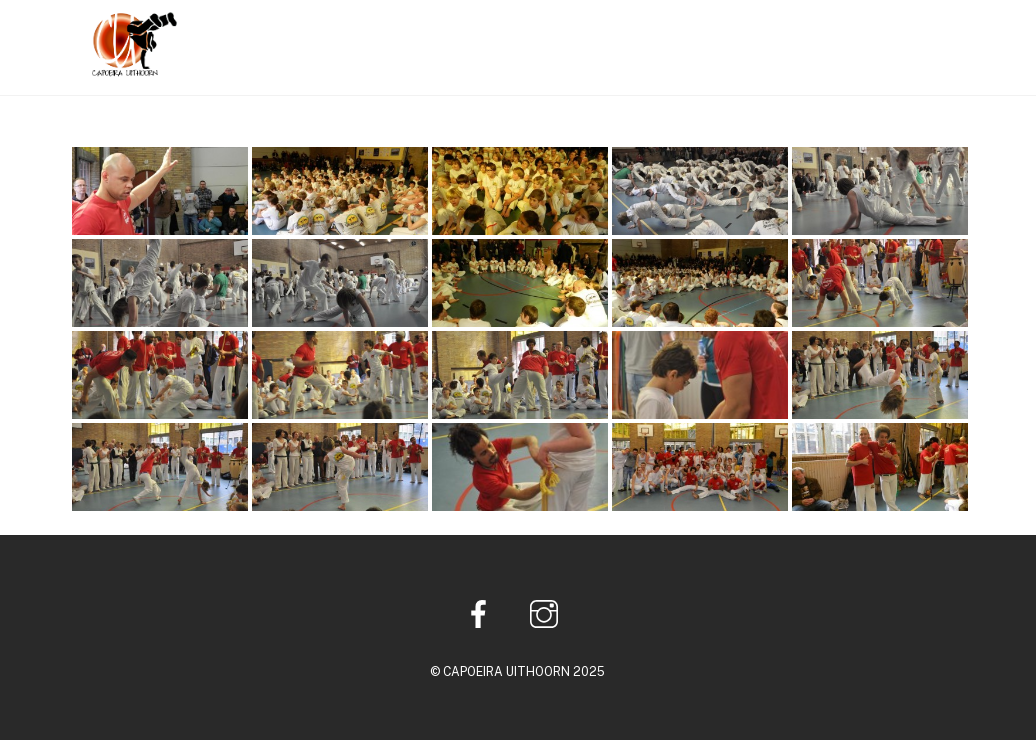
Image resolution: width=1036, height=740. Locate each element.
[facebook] (482, 612)
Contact (924, 34)
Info (657, 34)
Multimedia (822, 34)
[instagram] (547, 612)
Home (594, 34)
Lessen (724, 34)
